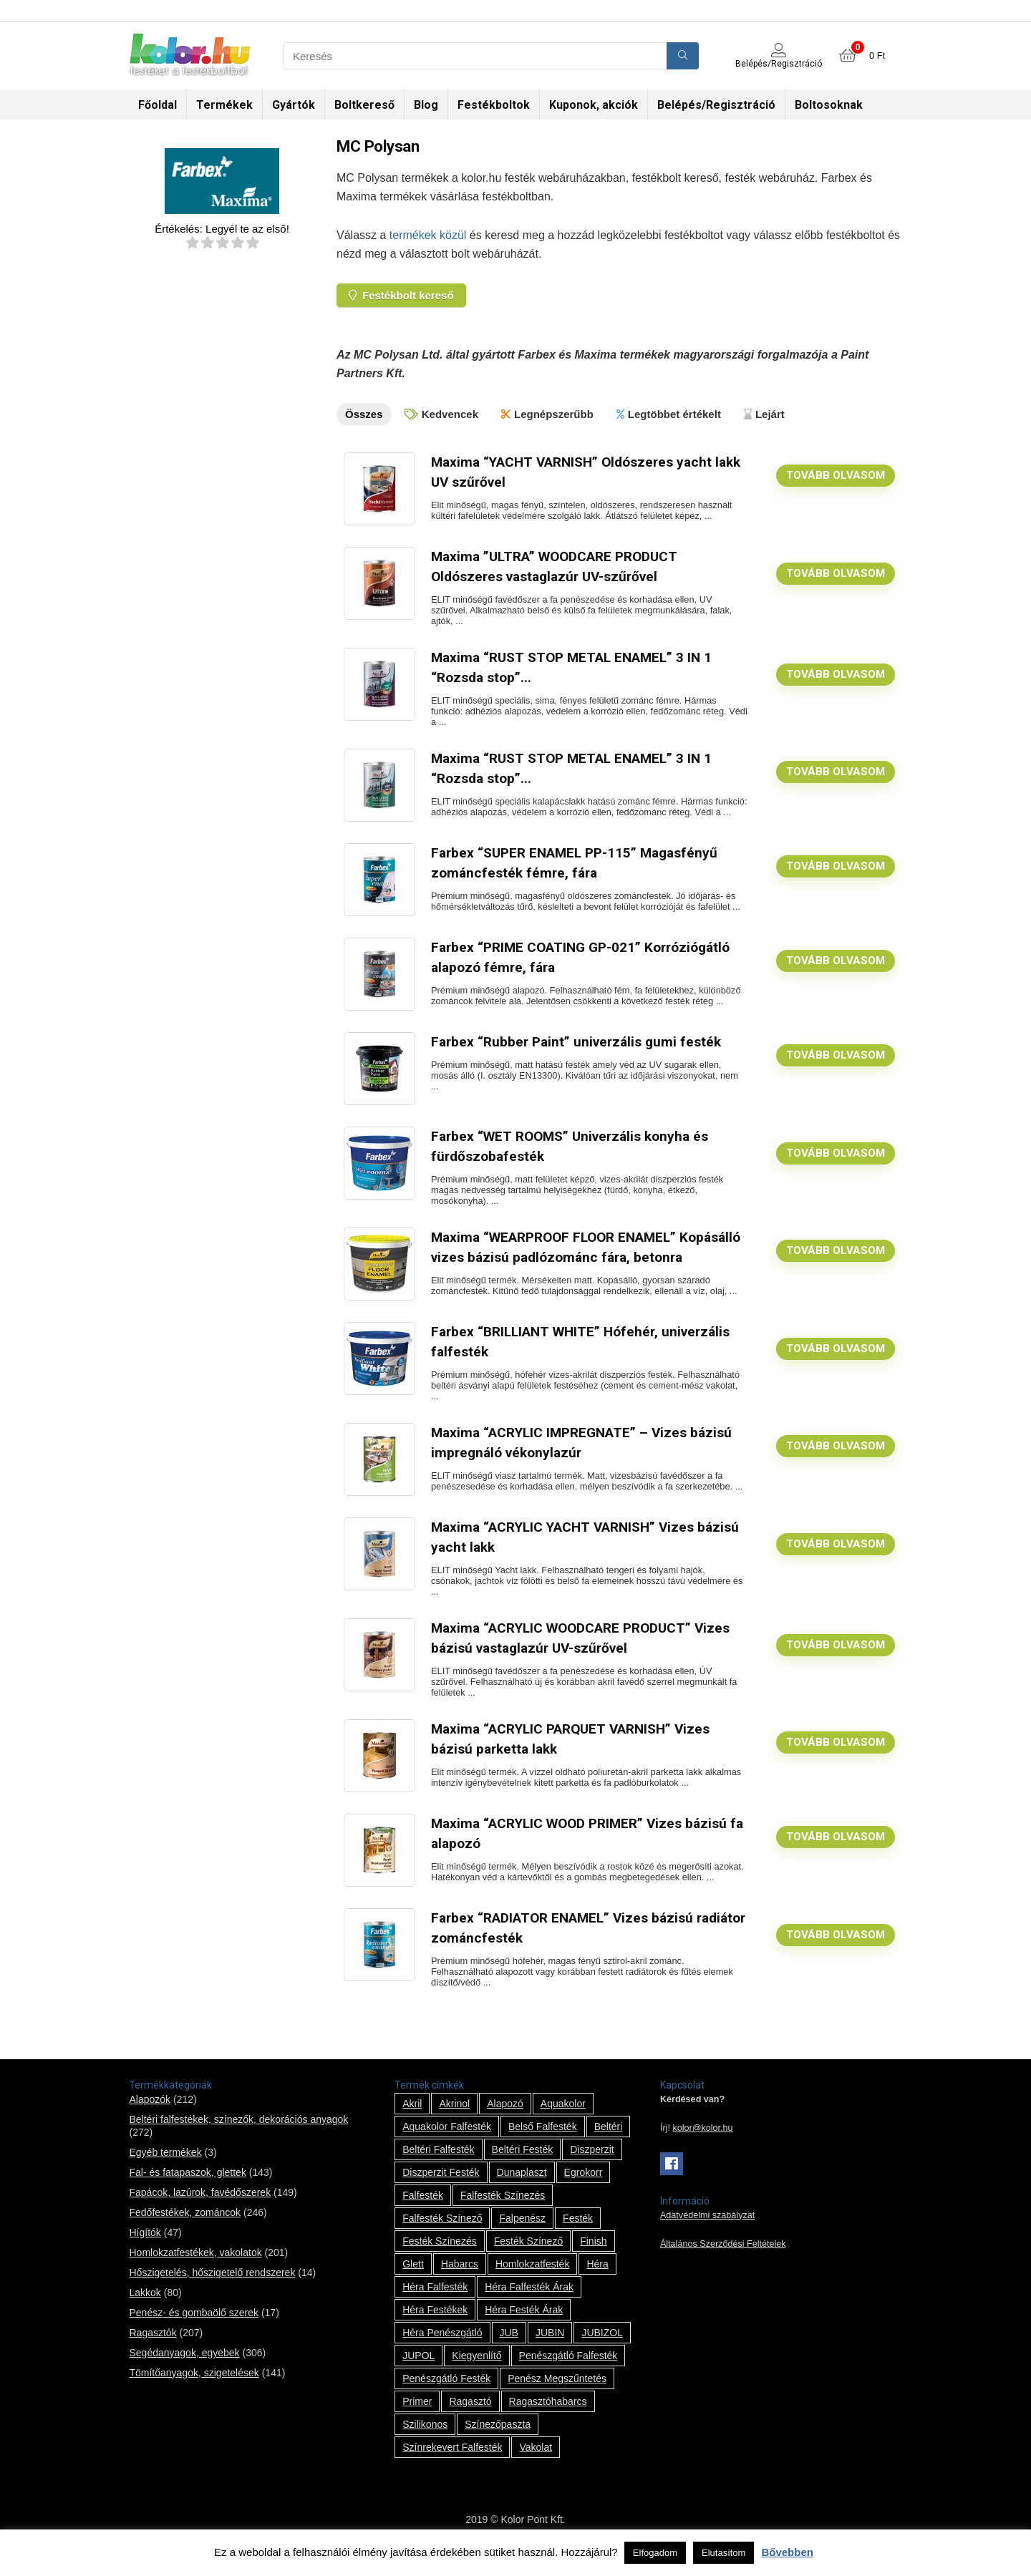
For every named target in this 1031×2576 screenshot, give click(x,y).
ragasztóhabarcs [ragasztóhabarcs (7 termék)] (548, 2415)
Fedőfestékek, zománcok (185, 2226)
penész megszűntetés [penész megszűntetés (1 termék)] (557, 2392)
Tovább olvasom (835, 474)
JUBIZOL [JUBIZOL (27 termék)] (602, 2347)
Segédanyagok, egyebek (184, 2367)
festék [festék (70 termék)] (578, 2232)
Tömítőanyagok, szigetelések (193, 2387)
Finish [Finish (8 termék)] (593, 2255)
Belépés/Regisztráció (716, 105)
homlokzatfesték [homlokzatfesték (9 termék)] (532, 2278)
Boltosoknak (829, 105)
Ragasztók (152, 2347)
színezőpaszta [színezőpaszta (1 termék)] (498, 2438)
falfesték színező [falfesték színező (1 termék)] (442, 2232)
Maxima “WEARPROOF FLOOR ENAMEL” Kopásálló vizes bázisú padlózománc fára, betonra (565, 1256)
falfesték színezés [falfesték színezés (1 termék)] (502, 2209)
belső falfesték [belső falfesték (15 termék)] (542, 2141)
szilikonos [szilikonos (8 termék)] (424, 2438)
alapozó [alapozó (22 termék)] (505, 2118)
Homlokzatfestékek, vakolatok (195, 2267)
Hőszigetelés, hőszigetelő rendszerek (212, 2287)
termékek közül (428, 235)
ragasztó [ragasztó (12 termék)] (470, 2415)
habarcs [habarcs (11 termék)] (459, 2278)
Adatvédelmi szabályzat (707, 2230)
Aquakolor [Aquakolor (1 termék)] (563, 2118)
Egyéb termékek (165, 2166)
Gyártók (293, 105)
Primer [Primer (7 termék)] (417, 2415)
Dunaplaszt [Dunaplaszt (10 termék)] (522, 2186)
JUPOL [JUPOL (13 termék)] (418, 2370)
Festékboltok (494, 105)
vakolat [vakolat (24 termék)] (535, 2461)
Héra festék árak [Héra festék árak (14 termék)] (524, 2324)
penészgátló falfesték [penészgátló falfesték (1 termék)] (568, 2370)
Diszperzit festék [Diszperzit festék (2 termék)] (440, 2186)
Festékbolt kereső (401, 295)
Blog (426, 105)
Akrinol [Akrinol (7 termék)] (454, 2118)
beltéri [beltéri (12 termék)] (608, 2141)
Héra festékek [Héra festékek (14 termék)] (435, 2324)
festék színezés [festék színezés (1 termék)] (439, 2255)
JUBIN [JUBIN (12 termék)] (550, 2347)
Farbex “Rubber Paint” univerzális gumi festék (577, 1040)
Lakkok (144, 2307)
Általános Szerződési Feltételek (723, 2258)
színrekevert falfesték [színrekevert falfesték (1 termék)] (452, 2461)
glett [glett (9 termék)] (413, 2278)
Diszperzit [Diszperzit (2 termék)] (592, 2163)
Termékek (224, 105)
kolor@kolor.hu (702, 2142)
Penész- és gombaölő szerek (193, 2327)
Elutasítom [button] (723, 2552)
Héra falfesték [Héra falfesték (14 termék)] (435, 2301)
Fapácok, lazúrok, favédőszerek (200, 2206)
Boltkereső (364, 105)
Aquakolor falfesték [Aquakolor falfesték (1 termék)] (446, 2141)
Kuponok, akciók (593, 105)
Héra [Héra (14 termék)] (597, 2278)
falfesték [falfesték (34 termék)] (422, 2209)
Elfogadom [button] (655, 2552)
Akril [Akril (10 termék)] (412, 2118)
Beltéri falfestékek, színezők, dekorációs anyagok (238, 2133)
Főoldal (157, 105)
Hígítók (144, 2246)
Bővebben (787, 2552)
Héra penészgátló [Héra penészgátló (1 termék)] (442, 2347)
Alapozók (149, 2113)
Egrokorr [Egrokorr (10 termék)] (583, 2186)
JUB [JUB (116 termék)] (509, 2347)
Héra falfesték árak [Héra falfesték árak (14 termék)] (529, 2301)
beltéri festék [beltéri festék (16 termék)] (522, 2163)
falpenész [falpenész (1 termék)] (522, 2232)
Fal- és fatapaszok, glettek (187, 2186)
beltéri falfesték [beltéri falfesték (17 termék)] (438, 2163)
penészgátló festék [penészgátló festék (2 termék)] (446, 2392)
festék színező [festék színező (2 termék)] (528, 2255)
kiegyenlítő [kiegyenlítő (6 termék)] (476, 2370)
